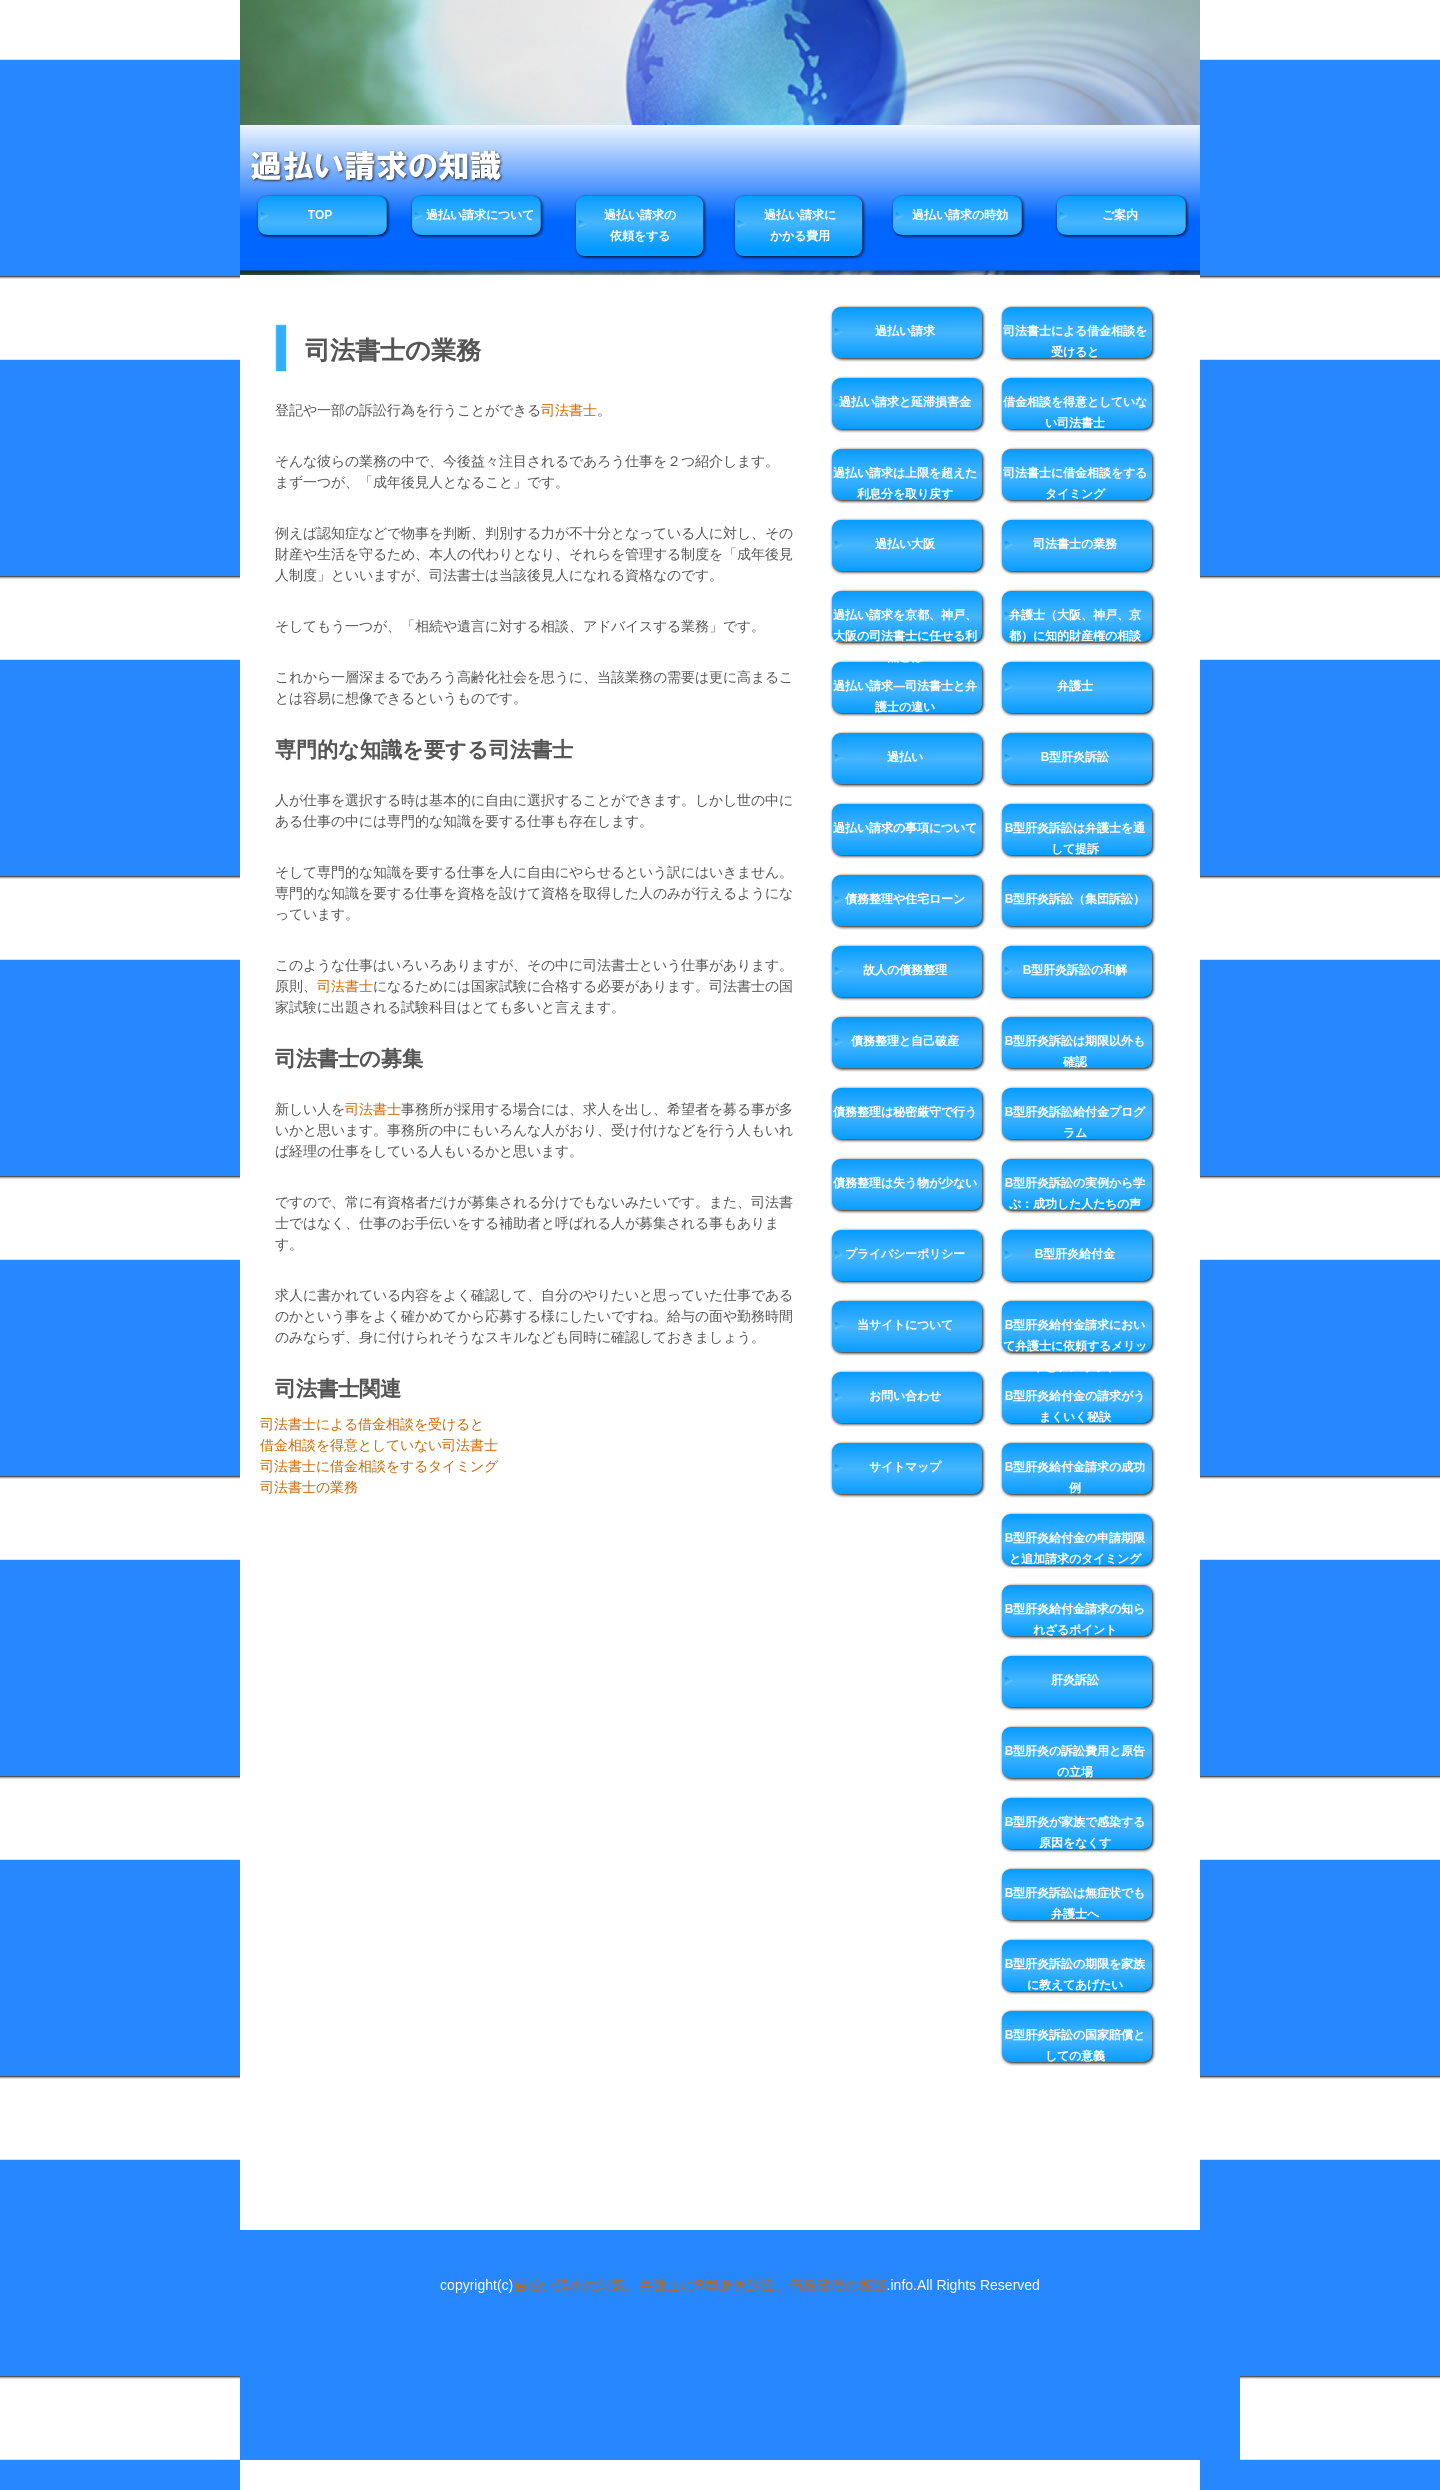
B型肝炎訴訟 (1075, 757)
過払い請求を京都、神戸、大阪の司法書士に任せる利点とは (905, 634)
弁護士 (1075, 686)
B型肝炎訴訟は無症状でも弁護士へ (1075, 1903)
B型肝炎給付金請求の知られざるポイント (1075, 1619)
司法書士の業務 (309, 1487)
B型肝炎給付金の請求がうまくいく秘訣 (1075, 1406)
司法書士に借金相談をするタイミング (379, 1466)
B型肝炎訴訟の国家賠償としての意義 (1075, 2045)
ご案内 (1120, 215)
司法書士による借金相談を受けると (372, 1424)
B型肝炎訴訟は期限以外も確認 (1075, 1051)
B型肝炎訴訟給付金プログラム (1075, 1122)
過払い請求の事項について (905, 828)
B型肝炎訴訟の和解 (1075, 970)
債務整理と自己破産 (905, 1041)
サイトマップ (905, 1467)
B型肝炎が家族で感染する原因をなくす (1075, 1832)
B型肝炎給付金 (1075, 1254)
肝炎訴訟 (1075, 1680)
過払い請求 (905, 331)
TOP (320, 215)
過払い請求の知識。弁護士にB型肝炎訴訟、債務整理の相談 (699, 2285)
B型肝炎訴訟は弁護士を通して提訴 (1075, 838)
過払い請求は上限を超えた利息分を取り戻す (905, 483)
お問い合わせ (905, 1396)
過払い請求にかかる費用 (800, 225)
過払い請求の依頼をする (640, 225)
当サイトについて (905, 1325)
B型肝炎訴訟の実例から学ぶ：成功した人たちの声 (1075, 1193)
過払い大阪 (905, 544)
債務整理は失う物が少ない (905, 1183)
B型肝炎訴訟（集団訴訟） (1075, 899)
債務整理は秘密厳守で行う (905, 1112)
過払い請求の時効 (960, 215)
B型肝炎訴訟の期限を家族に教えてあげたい (1075, 1974)
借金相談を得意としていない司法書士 (379, 1445)
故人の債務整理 (905, 970)
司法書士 (569, 410)
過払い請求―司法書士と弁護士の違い (905, 696)
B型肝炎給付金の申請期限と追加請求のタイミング (1075, 1548)
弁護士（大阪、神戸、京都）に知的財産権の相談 (1075, 625)
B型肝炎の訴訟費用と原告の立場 (1075, 1761)
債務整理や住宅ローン (905, 899)
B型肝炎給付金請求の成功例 (1075, 1477)
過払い (905, 757)
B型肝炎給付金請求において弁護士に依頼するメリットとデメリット (1075, 1344)
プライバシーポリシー (905, 1254)
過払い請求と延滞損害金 (905, 402)
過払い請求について (480, 215)
